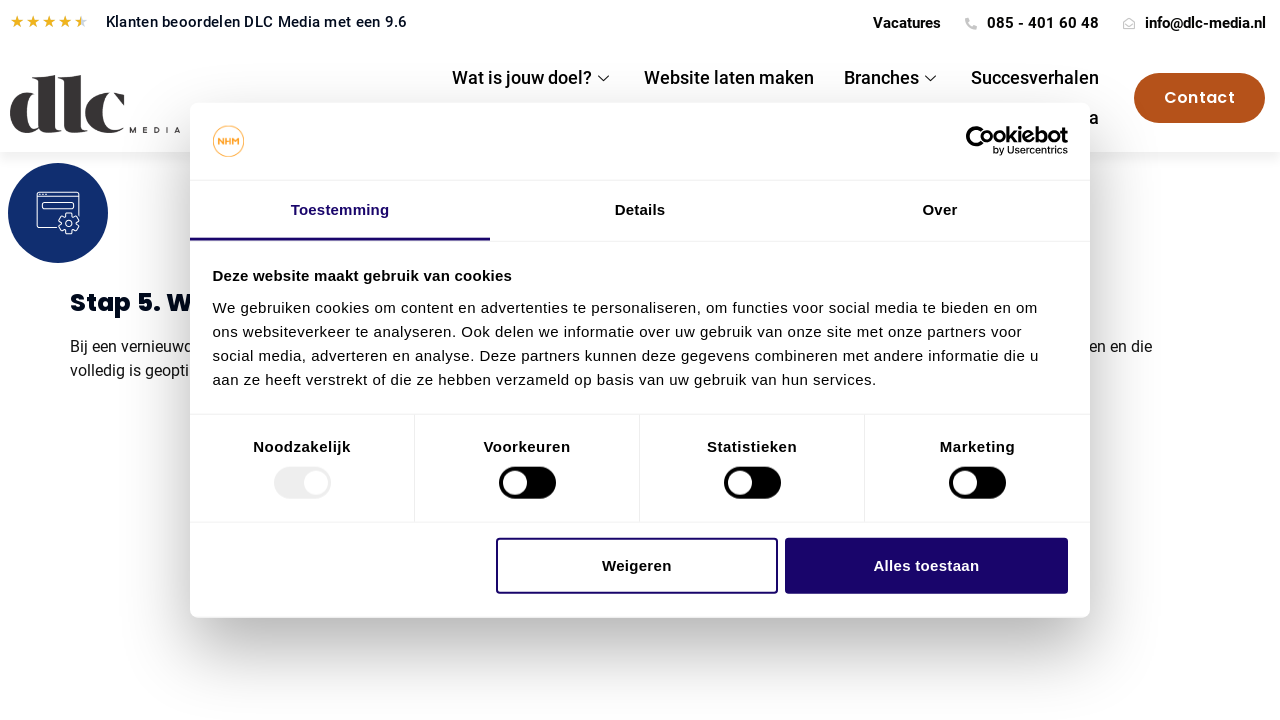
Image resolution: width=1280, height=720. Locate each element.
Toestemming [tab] (340, 209)
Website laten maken (729, 77)
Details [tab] (640, 209)
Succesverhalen (1035, 77)
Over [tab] (940, 209)
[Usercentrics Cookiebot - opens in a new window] (980, 141)
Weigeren (637, 564)
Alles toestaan (926, 564)
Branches (892, 77)
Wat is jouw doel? (533, 77)
